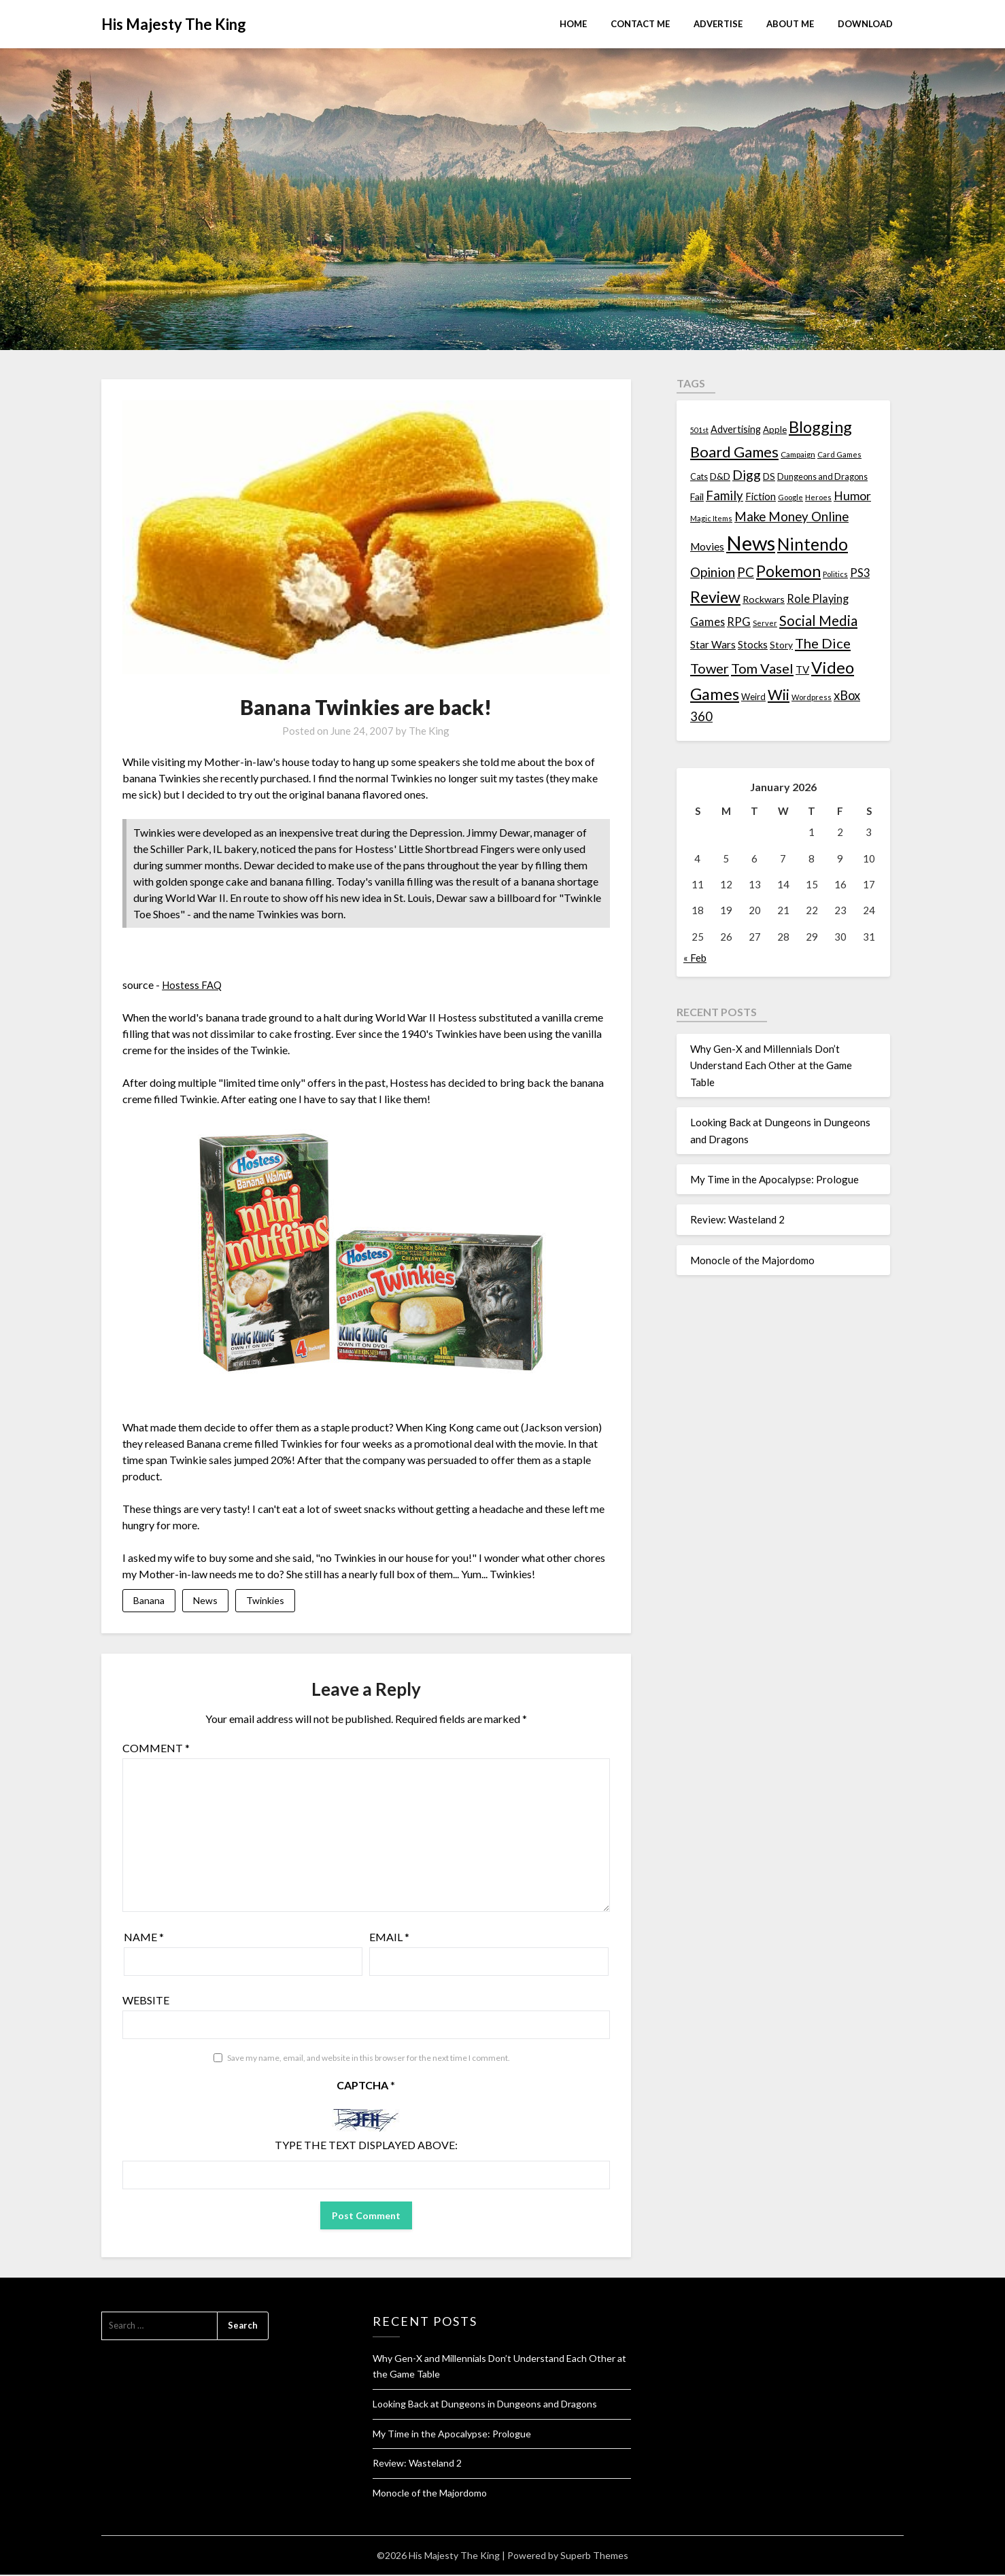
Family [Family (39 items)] (724, 495)
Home (573, 23)
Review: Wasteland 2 (737, 1219)
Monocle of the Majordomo (752, 1260)
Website (145, 2001)
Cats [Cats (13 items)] (699, 477)
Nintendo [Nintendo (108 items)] (812, 544)
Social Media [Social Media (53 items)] (818, 620)
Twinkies (265, 1601)
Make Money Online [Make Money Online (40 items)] (791, 516)
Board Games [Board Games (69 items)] (734, 451)
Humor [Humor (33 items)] (852, 496)
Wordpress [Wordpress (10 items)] (811, 697)
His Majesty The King (173, 24)
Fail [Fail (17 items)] (697, 496)
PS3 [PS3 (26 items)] (860, 572)
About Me (790, 23)
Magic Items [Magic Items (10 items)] (711, 518)
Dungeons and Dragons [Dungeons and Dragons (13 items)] (822, 477)
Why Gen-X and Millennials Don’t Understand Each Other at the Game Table (771, 1065)
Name (144, 1938)
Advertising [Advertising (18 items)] (736, 429)
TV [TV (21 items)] (802, 669)
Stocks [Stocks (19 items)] (753, 644)
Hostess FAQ (193, 984)
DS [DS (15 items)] (769, 476)
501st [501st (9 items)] (699, 429)
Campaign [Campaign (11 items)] (798, 454)
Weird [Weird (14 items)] (753, 696)
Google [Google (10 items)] (790, 497)
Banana (149, 1601)
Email (389, 1938)
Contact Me (640, 23)
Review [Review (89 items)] (715, 596)
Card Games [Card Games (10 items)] (839, 454)
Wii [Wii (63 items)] (778, 694)
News (205, 1601)
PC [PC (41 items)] (745, 572)
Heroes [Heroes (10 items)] (818, 497)
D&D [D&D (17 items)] (720, 476)
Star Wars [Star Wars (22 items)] (713, 644)
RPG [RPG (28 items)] (739, 622)
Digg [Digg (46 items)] (746, 475)
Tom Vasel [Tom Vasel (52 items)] (762, 668)
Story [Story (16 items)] (781, 644)
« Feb (694, 958)
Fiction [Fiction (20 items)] (760, 496)
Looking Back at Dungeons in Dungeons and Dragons (485, 2405)
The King (429, 731)
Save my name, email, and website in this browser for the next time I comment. (368, 2059)
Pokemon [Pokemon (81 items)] (788, 571)
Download (865, 23)
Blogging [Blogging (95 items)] (820, 426)
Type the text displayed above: (366, 2146)
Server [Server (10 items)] (765, 623)
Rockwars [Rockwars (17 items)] (764, 599)
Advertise (718, 23)
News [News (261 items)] (750, 543)
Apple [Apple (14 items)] (775, 429)
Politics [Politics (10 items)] (835, 574)
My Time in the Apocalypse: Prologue (774, 1179)
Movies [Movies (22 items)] (707, 546)
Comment (156, 1749)
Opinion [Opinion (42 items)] (712, 572)
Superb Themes (594, 2556)
